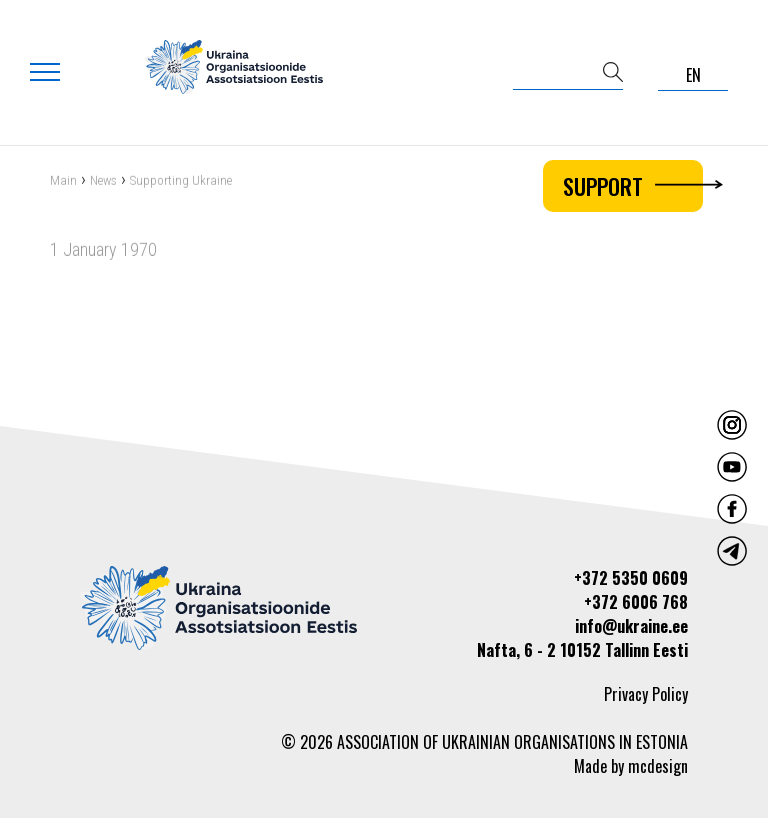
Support (633, 186)
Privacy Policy (646, 694)
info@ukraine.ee (631, 626)
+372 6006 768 (636, 602)
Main (63, 182)
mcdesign (658, 766)
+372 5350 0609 (631, 578)
